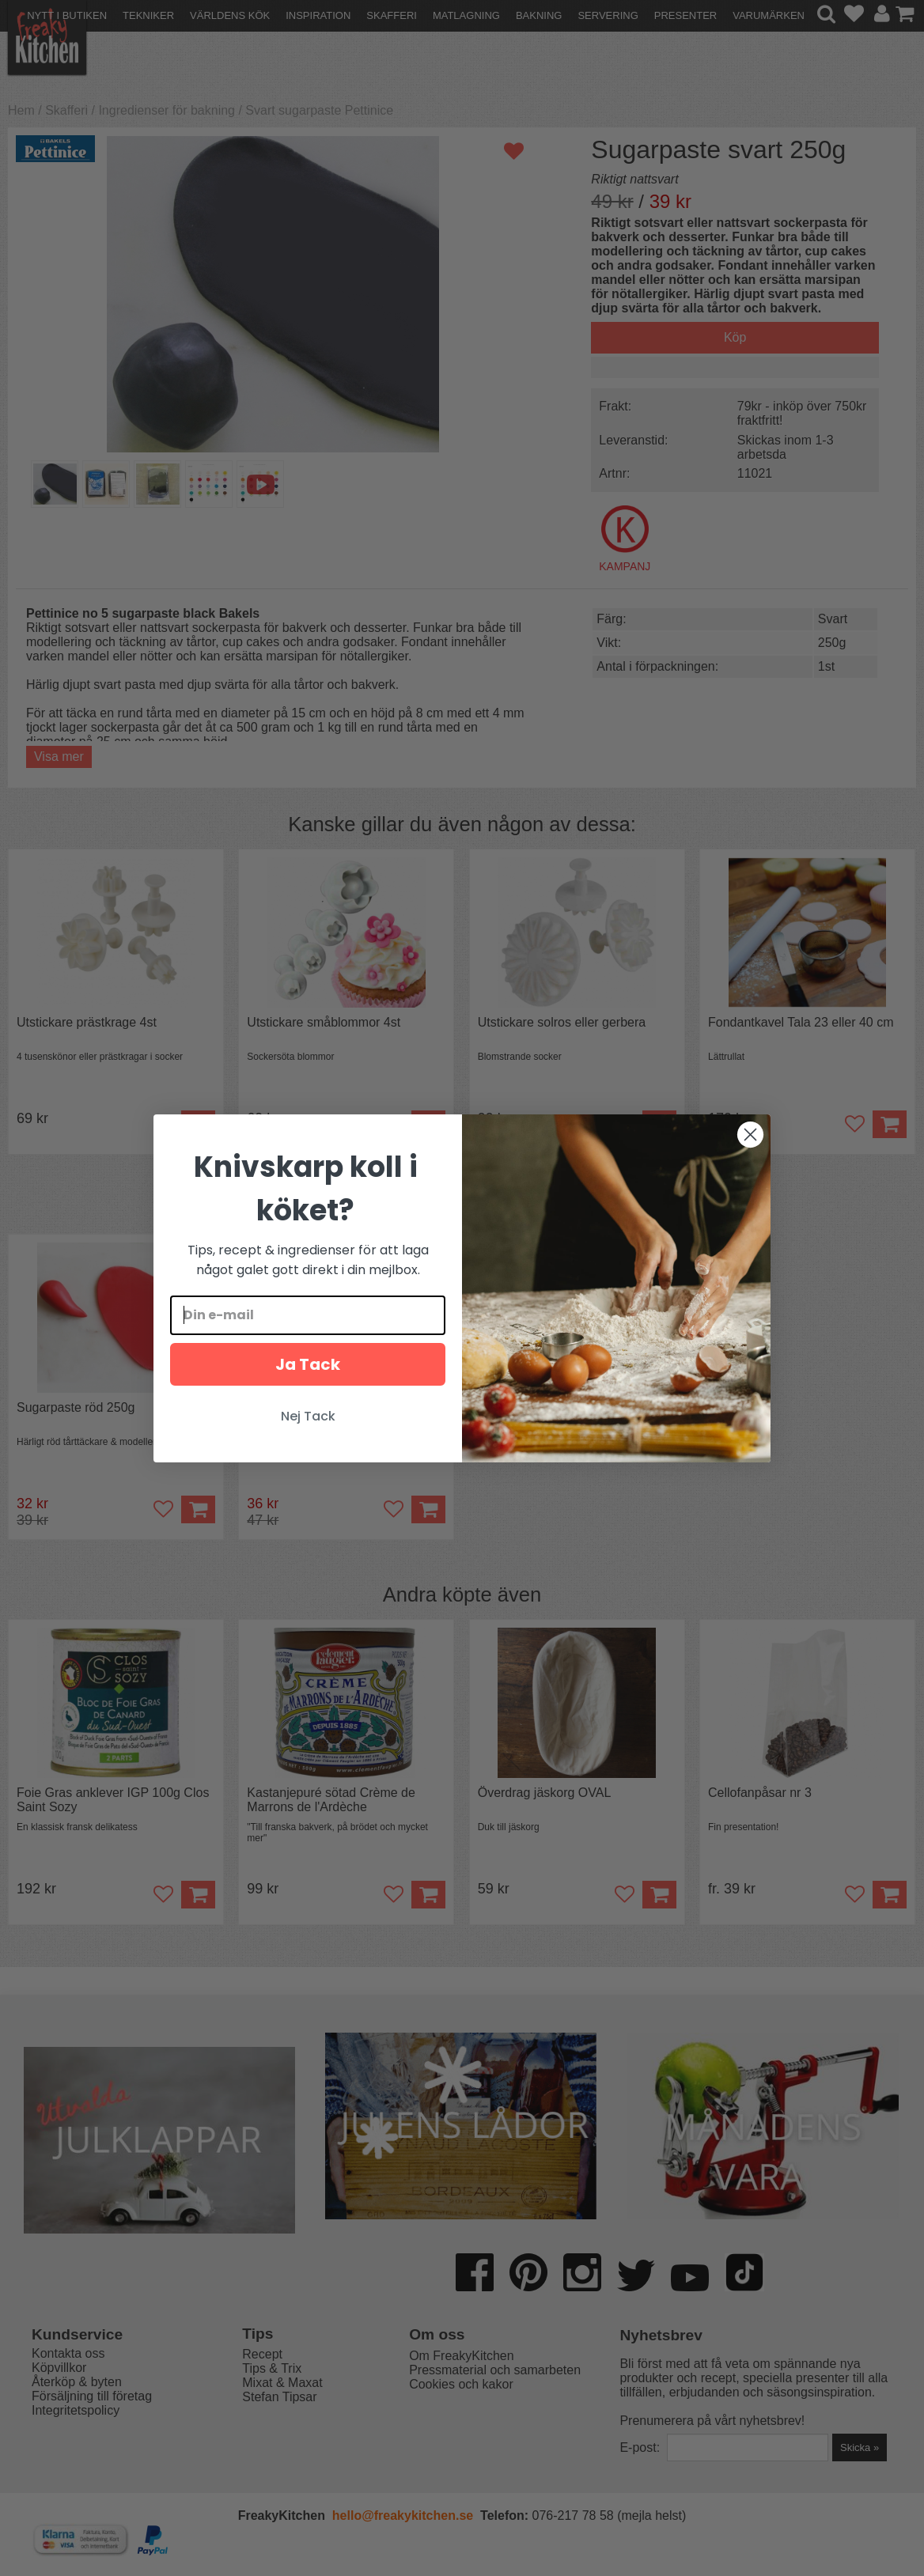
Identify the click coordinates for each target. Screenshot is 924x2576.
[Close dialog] (750, 1134)
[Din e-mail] (307, 1315)
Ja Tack (307, 1364)
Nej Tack (308, 1416)
